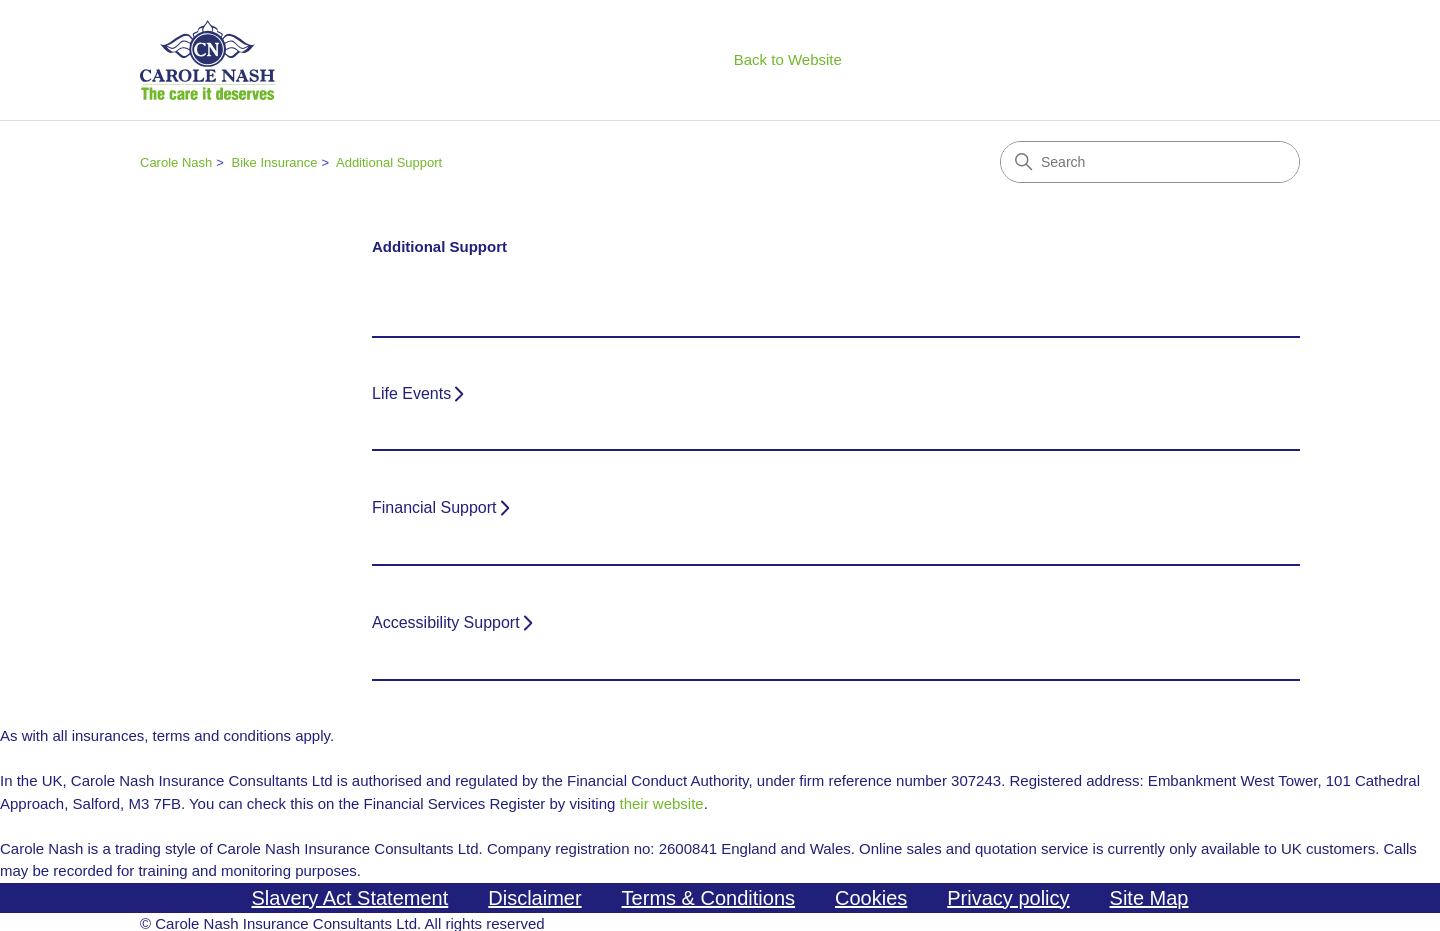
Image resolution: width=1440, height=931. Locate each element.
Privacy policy (1008, 898)
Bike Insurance (274, 162)
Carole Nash (176, 162)
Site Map (1149, 898)
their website (661, 803)
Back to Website (788, 59)
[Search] (1150, 162)
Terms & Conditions (708, 898)
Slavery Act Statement (350, 898)
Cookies (871, 898)
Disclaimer (534, 898)
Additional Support (389, 162)
